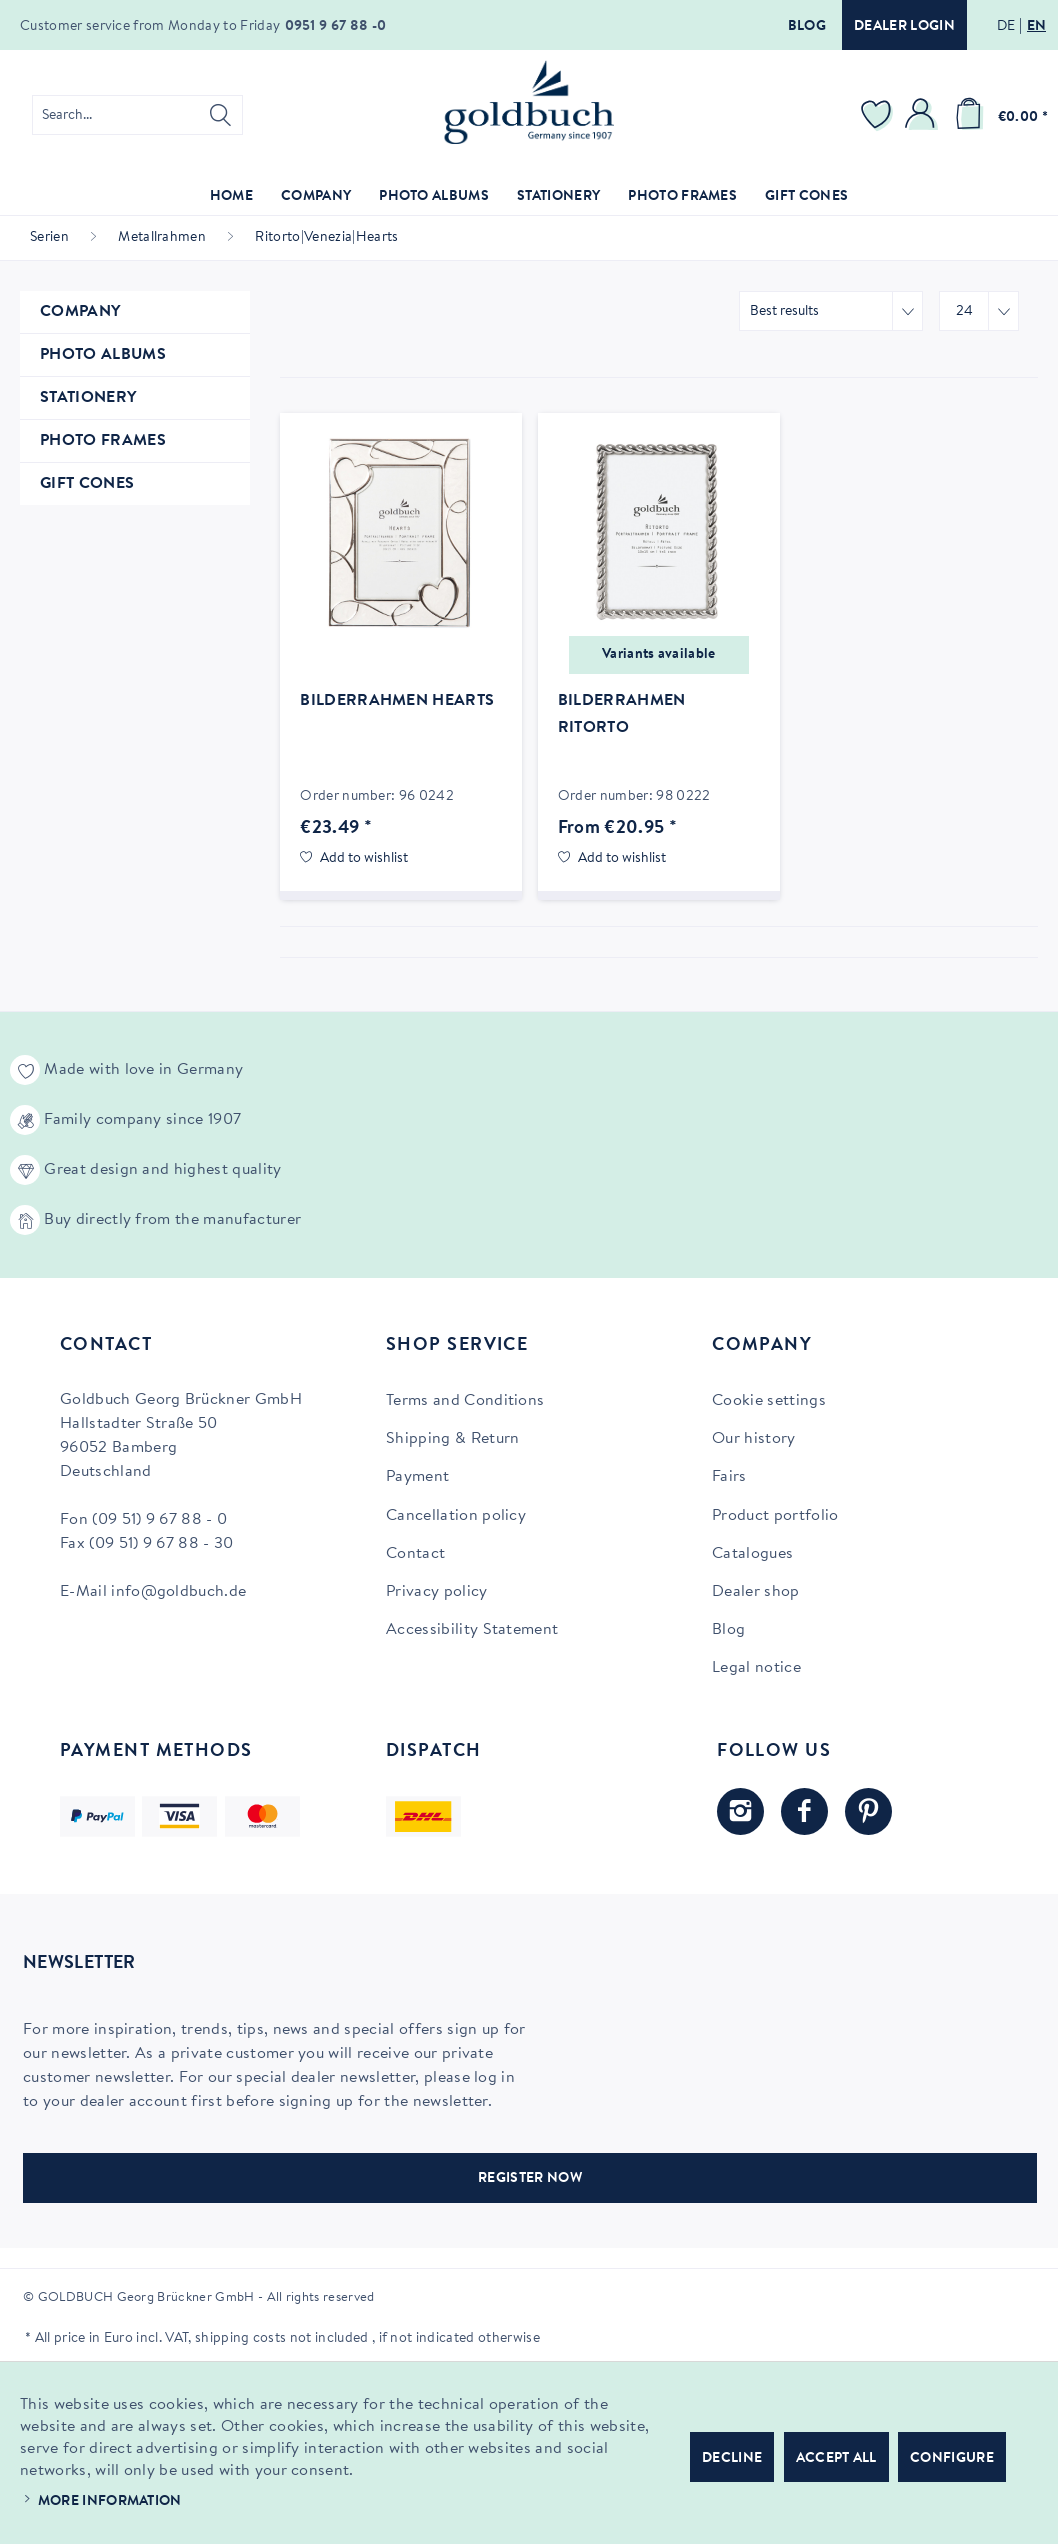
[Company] (316, 197)
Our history (754, 1439)
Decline (732, 2459)
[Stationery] (558, 197)
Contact (415, 1554)
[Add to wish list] (354, 859)
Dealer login (904, 27)
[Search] (220, 115)
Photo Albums (103, 355)
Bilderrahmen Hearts (397, 701)
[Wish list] (879, 115)
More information (110, 2502)
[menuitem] (138, 115)
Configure (952, 2459)
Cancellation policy (456, 1516)
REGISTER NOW (530, 2179)
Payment (417, 1477)
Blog (807, 27)
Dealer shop (756, 1592)
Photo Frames (103, 441)
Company (80, 312)
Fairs (729, 1477)
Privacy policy (436, 1592)
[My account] (923, 115)
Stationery (88, 398)
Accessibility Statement (472, 1630)
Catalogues (752, 1554)
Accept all (836, 2459)
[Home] (231, 197)
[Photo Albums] (434, 197)
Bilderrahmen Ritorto (622, 714)
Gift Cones (87, 484)
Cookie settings (769, 1401)
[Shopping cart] (998, 115)
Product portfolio (775, 1516)
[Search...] (138, 115)
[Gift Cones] (806, 197)
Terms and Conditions (465, 1401)
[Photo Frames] (682, 197)
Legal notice (756, 1668)
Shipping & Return (452, 1439)
